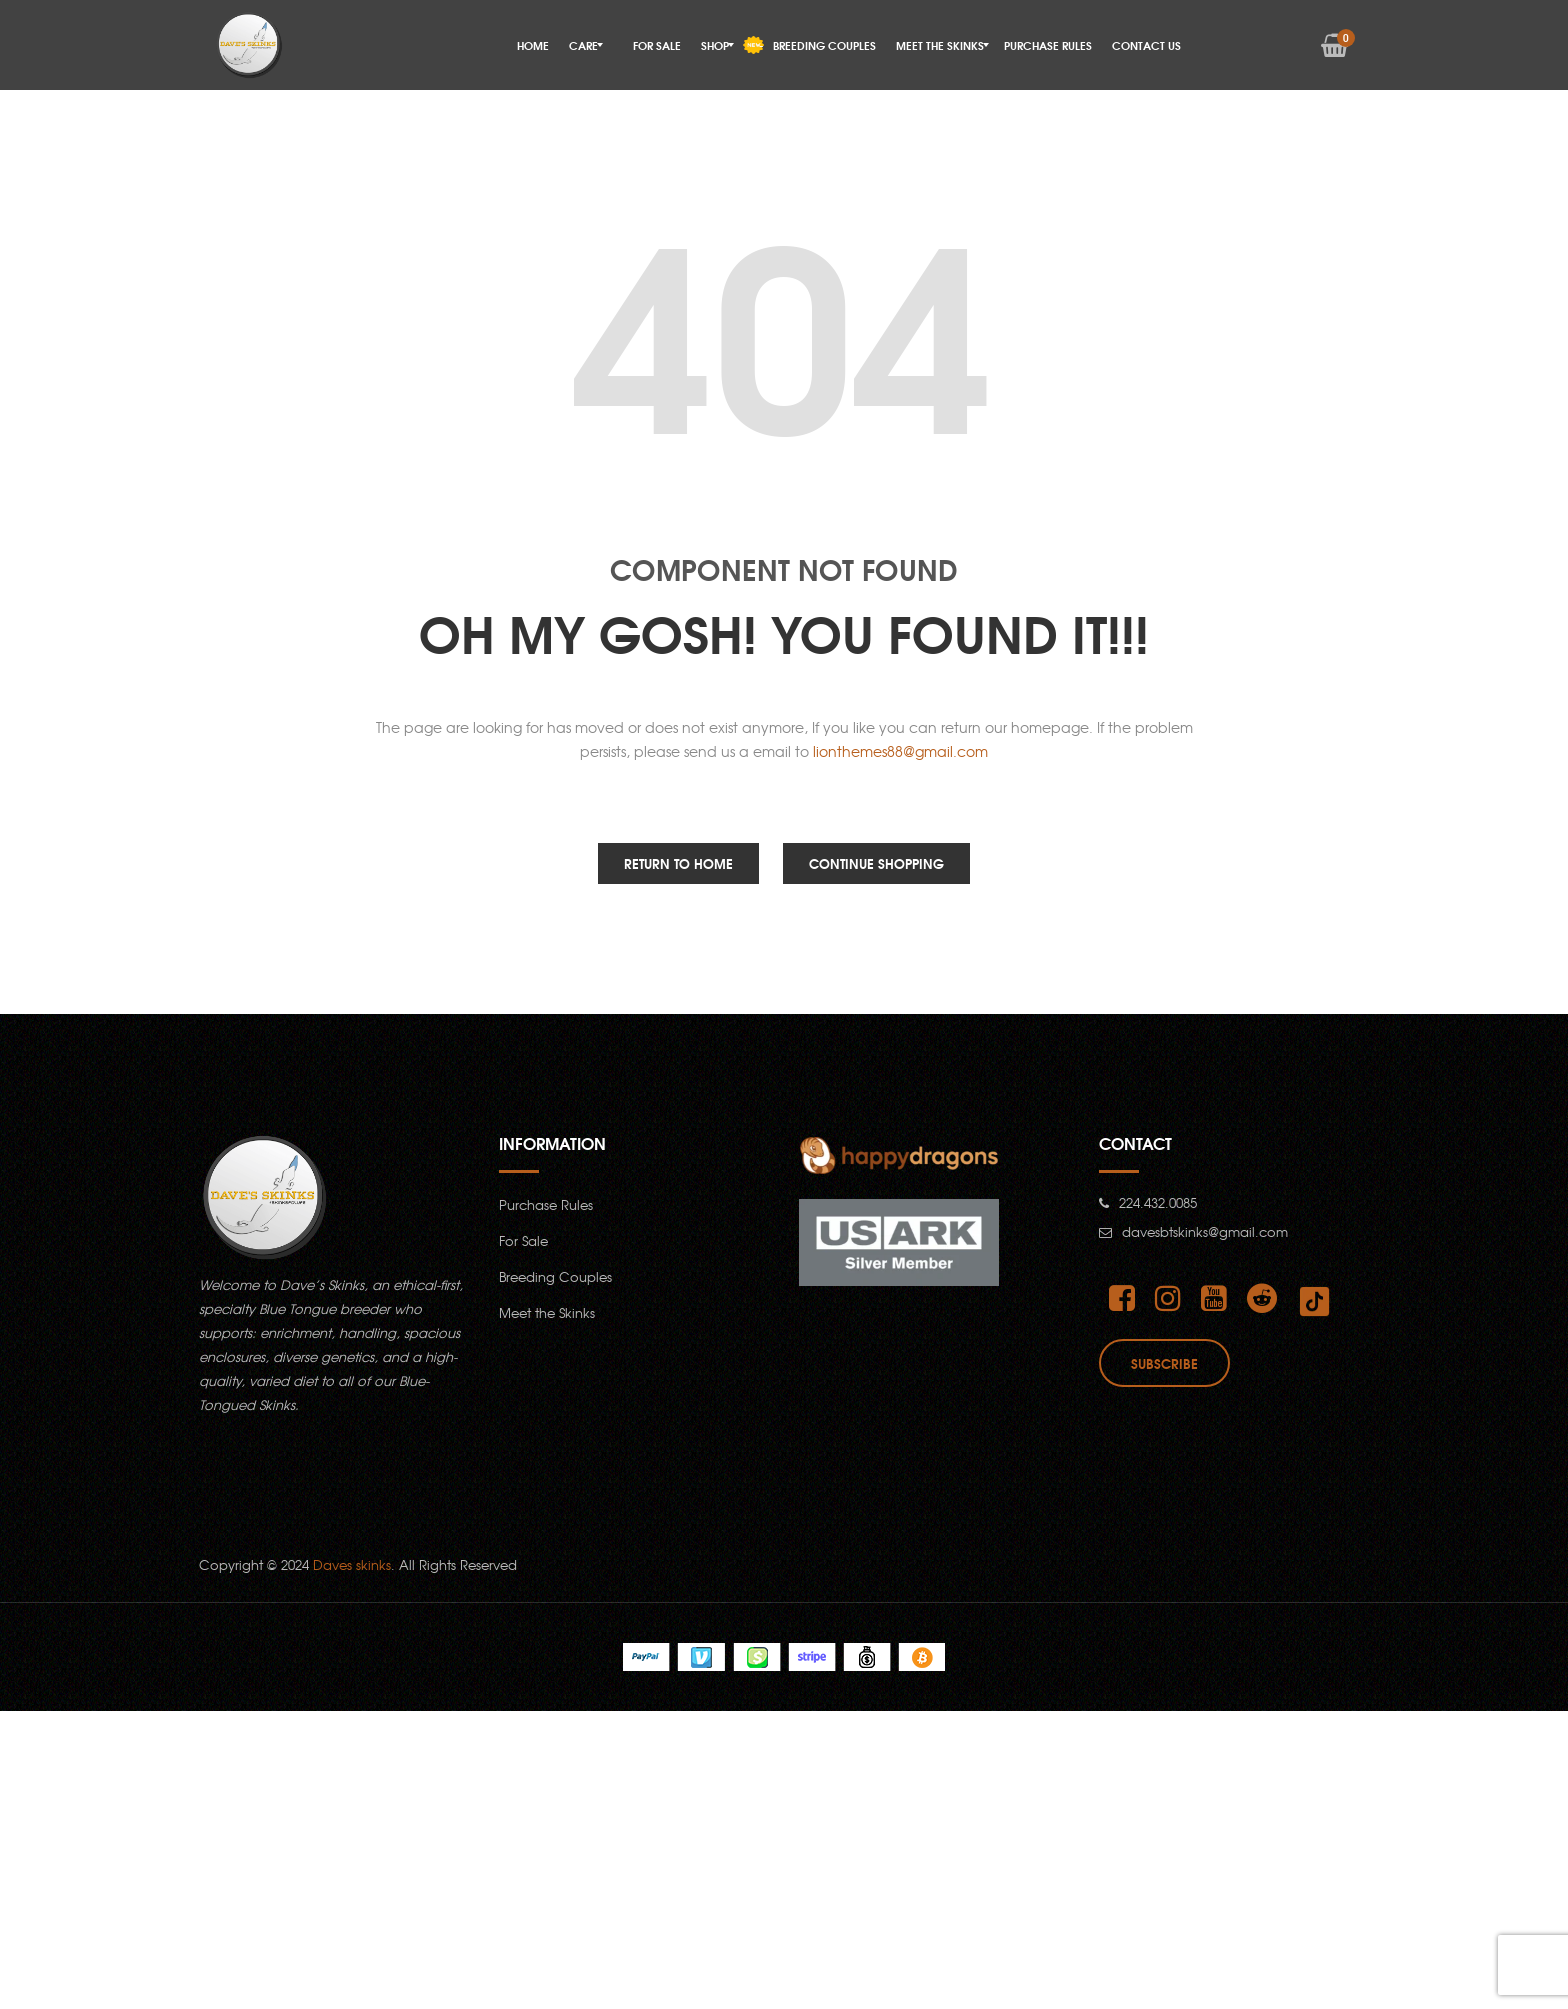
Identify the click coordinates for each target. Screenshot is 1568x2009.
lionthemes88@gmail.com (900, 751)
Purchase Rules (546, 1204)
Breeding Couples (555, 1276)
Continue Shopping (876, 863)
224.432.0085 (1158, 1202)
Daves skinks (352, 1564)
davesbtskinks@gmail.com (1205, 1231)
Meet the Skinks (547, 1312)
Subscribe (1164, 1363)
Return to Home (678, 863)
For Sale (523, 1240)
